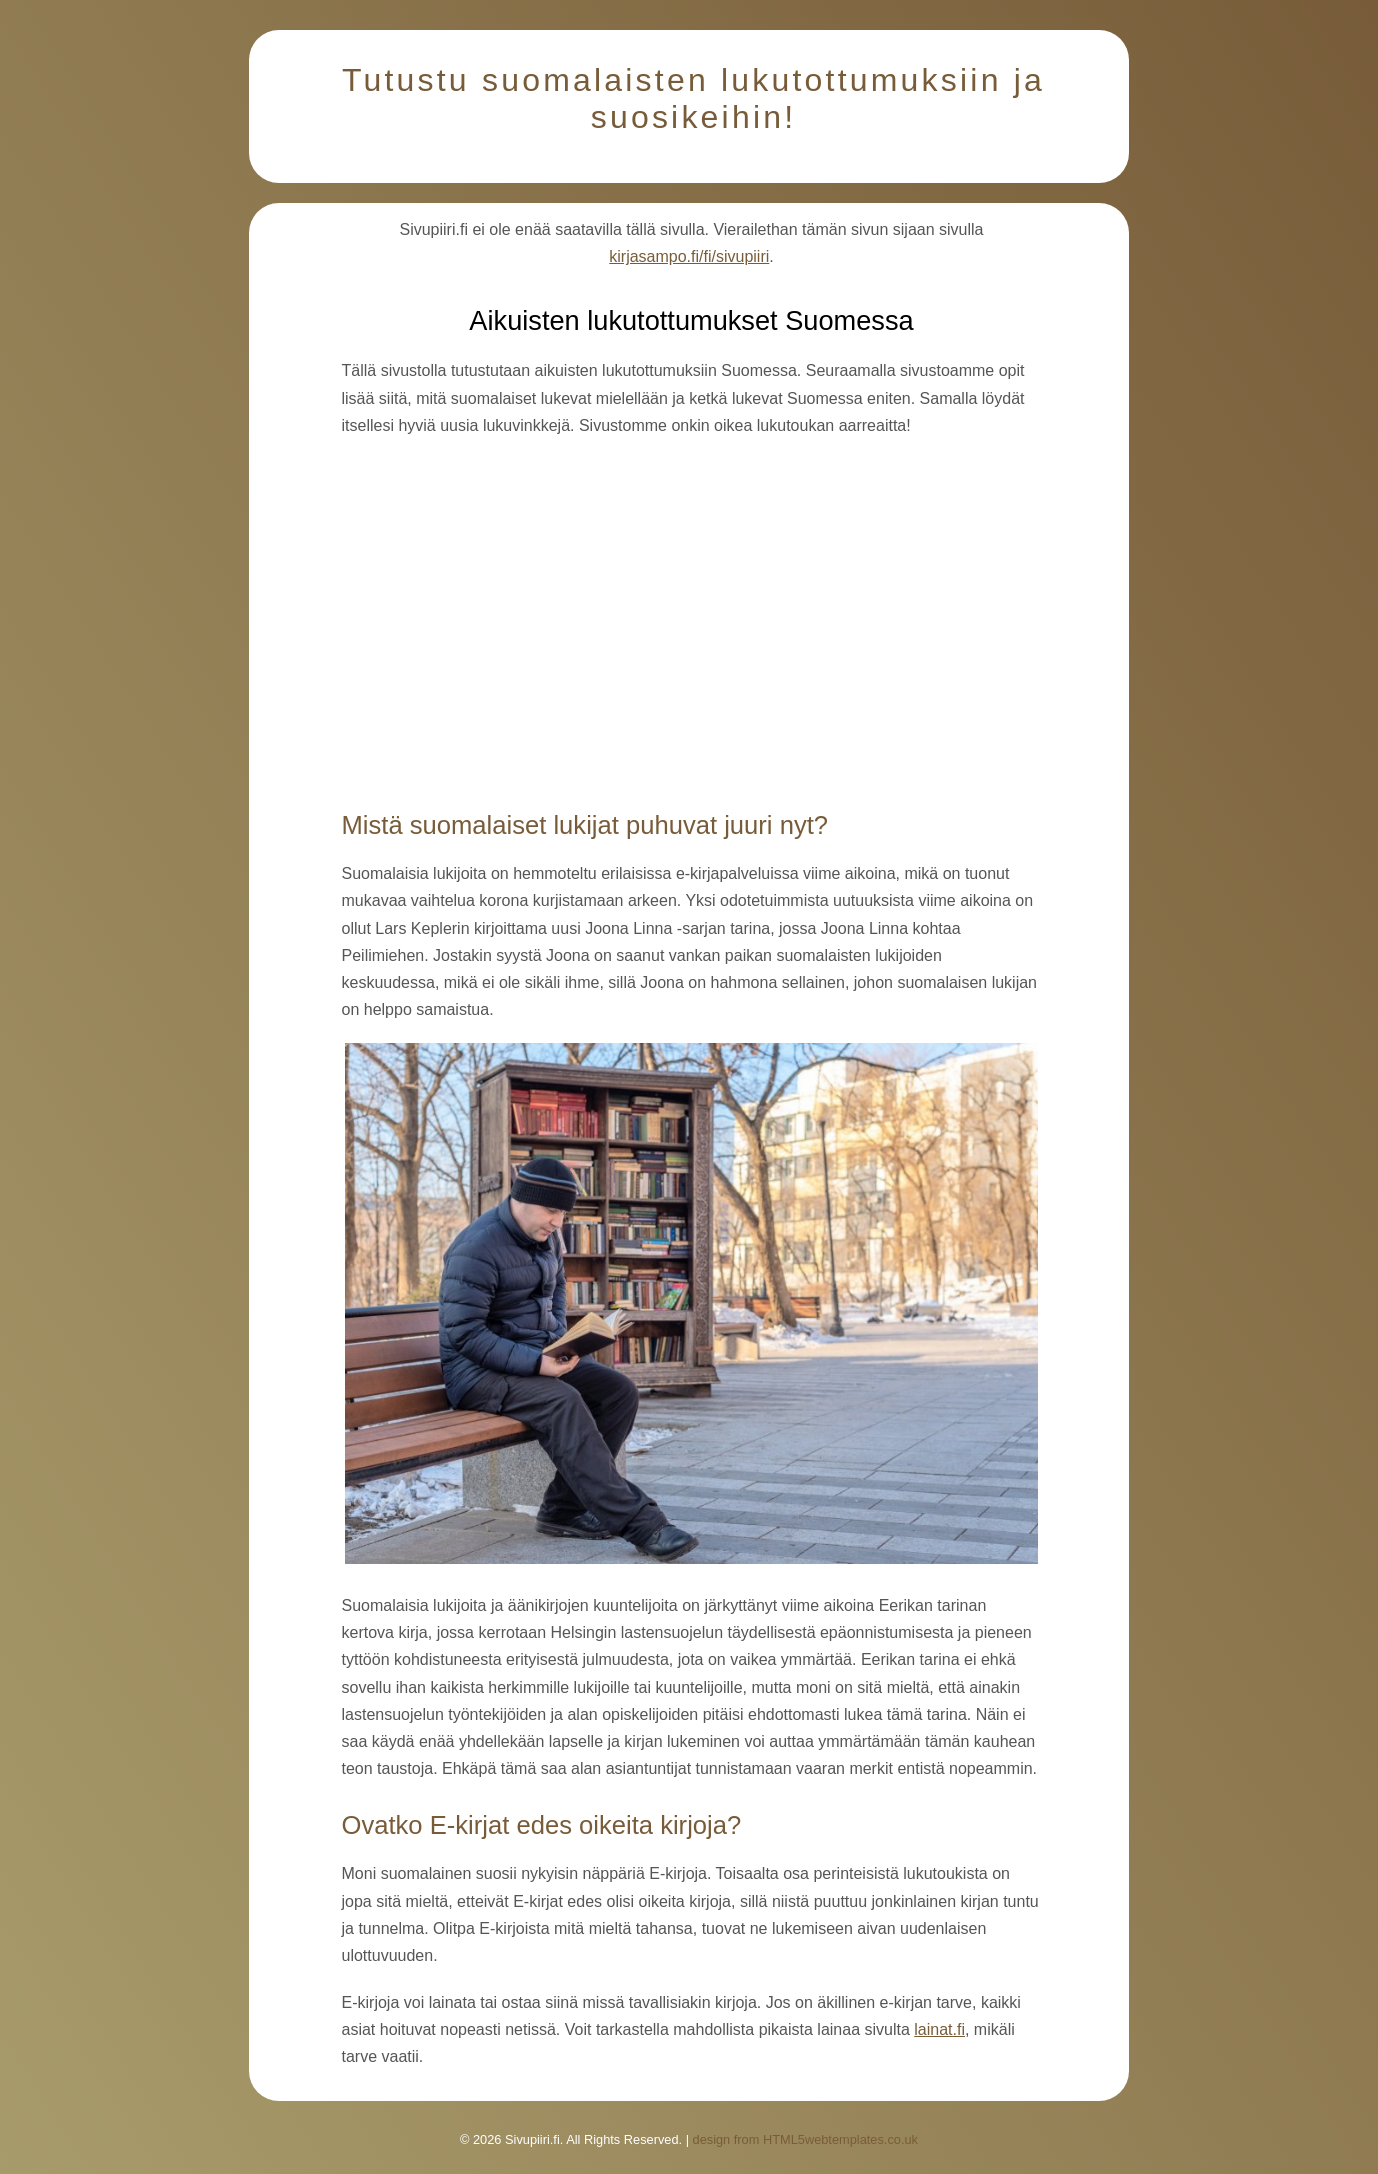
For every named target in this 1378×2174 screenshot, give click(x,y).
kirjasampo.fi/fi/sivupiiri (689, 256)
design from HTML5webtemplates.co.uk (805, 2139)
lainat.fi (939, 2029)
